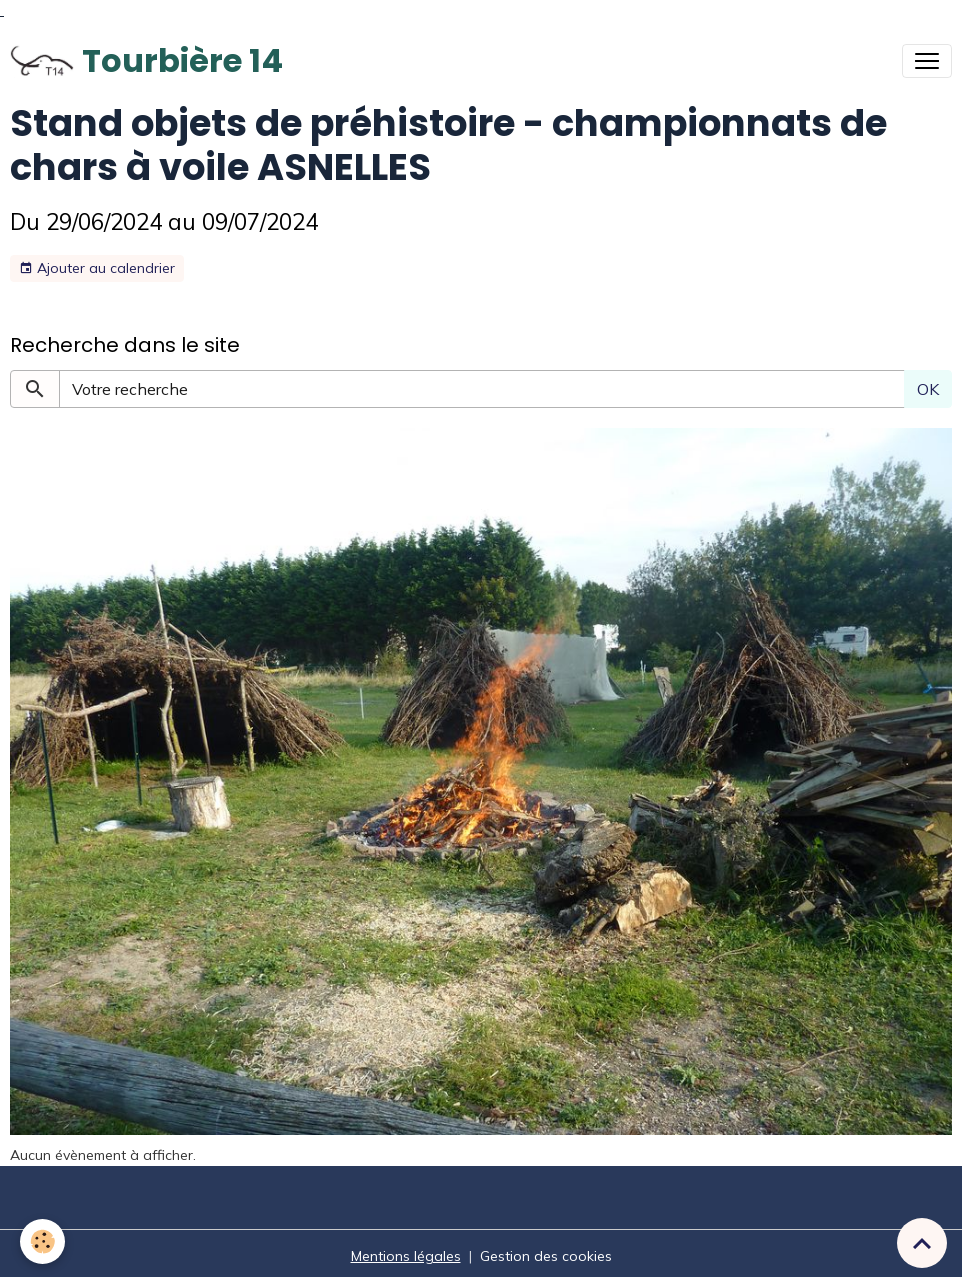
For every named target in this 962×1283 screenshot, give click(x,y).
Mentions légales (406, 1256)
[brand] (146, 61)
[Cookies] (42, 1241)
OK (928, 389)
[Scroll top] (922, 1243)
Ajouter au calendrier (97, 268)
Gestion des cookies (546, 1256)
